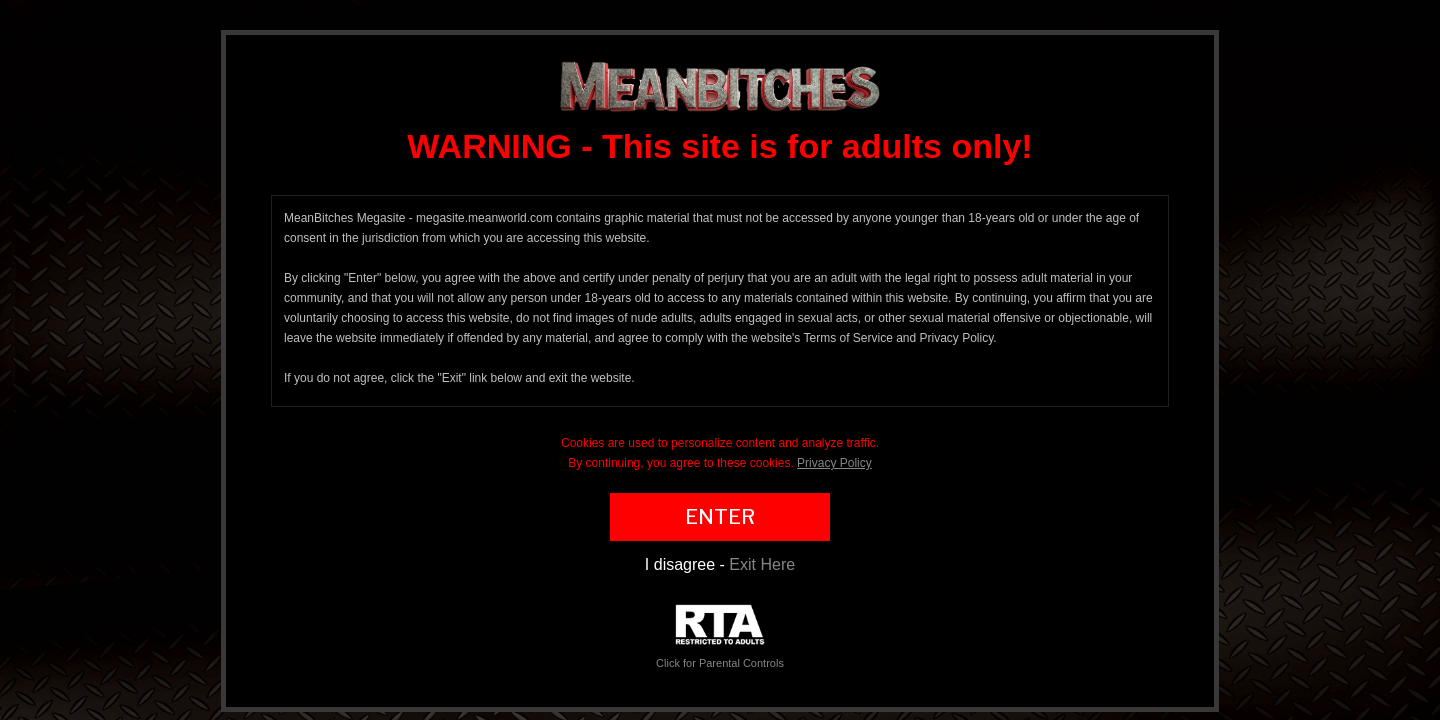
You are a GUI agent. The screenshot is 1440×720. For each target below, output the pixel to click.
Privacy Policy (834, 463)
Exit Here (762, 564)
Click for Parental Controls (720, 636)
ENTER (720, 517)
